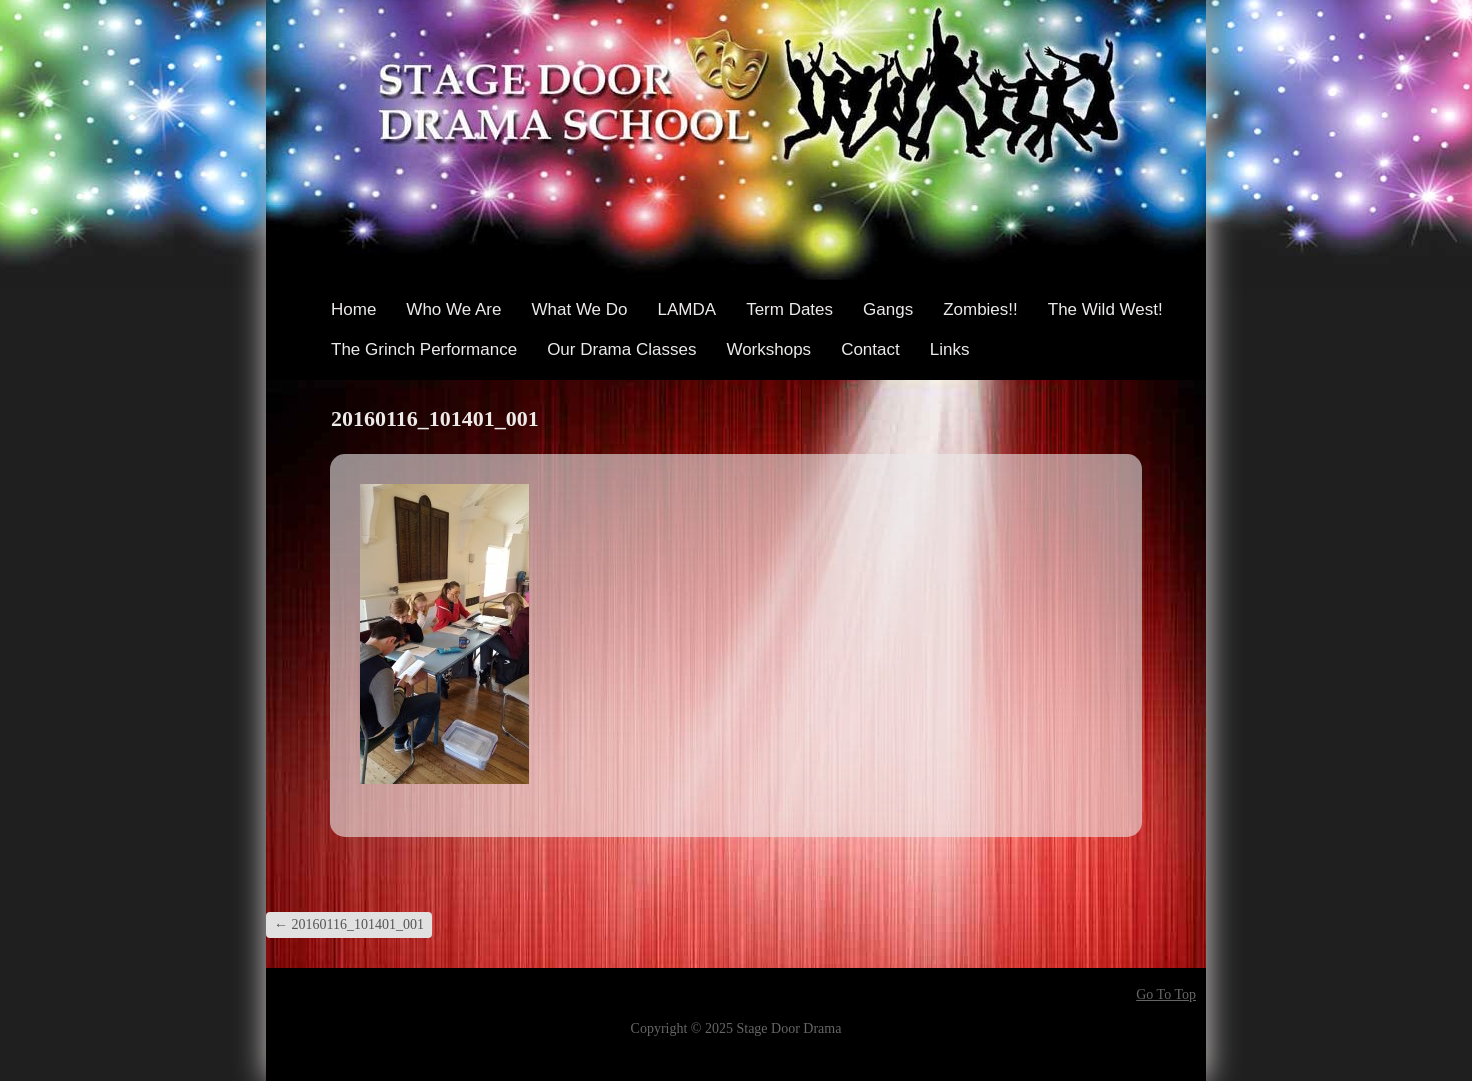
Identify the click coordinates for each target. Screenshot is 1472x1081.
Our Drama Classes (621, 349)
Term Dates (789, 309)
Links (950, 349)
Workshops (768, 349)
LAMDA (687, 309)
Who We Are (453, 309)
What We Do (579, 309)
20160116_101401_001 (349, 924)
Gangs (888, 309)
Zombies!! (980, 309)
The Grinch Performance (424, 349)
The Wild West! (1105, 309)
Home (353, 309)
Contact (870, 349)
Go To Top (1166, 995)
